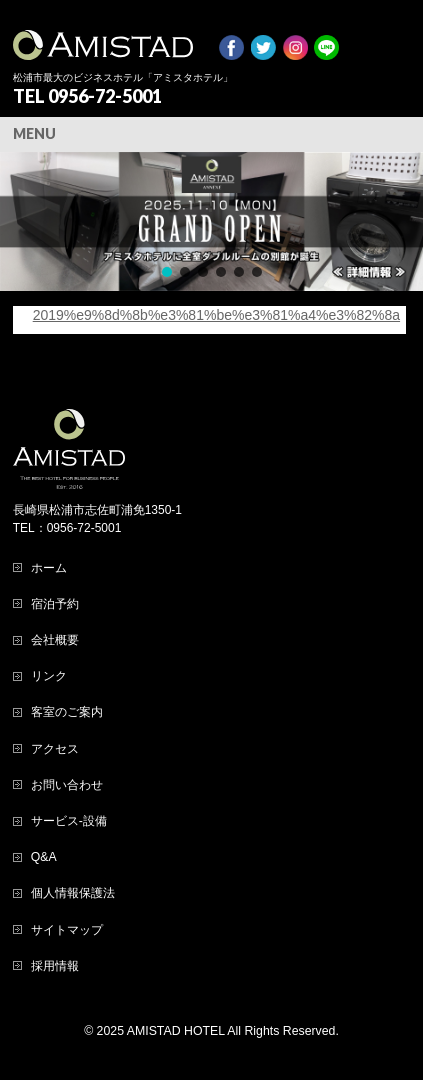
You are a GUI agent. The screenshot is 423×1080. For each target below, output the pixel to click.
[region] (211, 221)
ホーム (49, 568)
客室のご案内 (67, 712)
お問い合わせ (67, 785)
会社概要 (55, 640)
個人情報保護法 (73, 893)
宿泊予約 (55, 604)
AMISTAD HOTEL (176, 1031)
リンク (49, 676)
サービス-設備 (69, 821)
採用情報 (55, 966)
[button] (211, 221)
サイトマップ (67, 930)
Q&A (44, 857)
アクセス (55, 749)
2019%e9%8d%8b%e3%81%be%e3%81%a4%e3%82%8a (216, 315)
